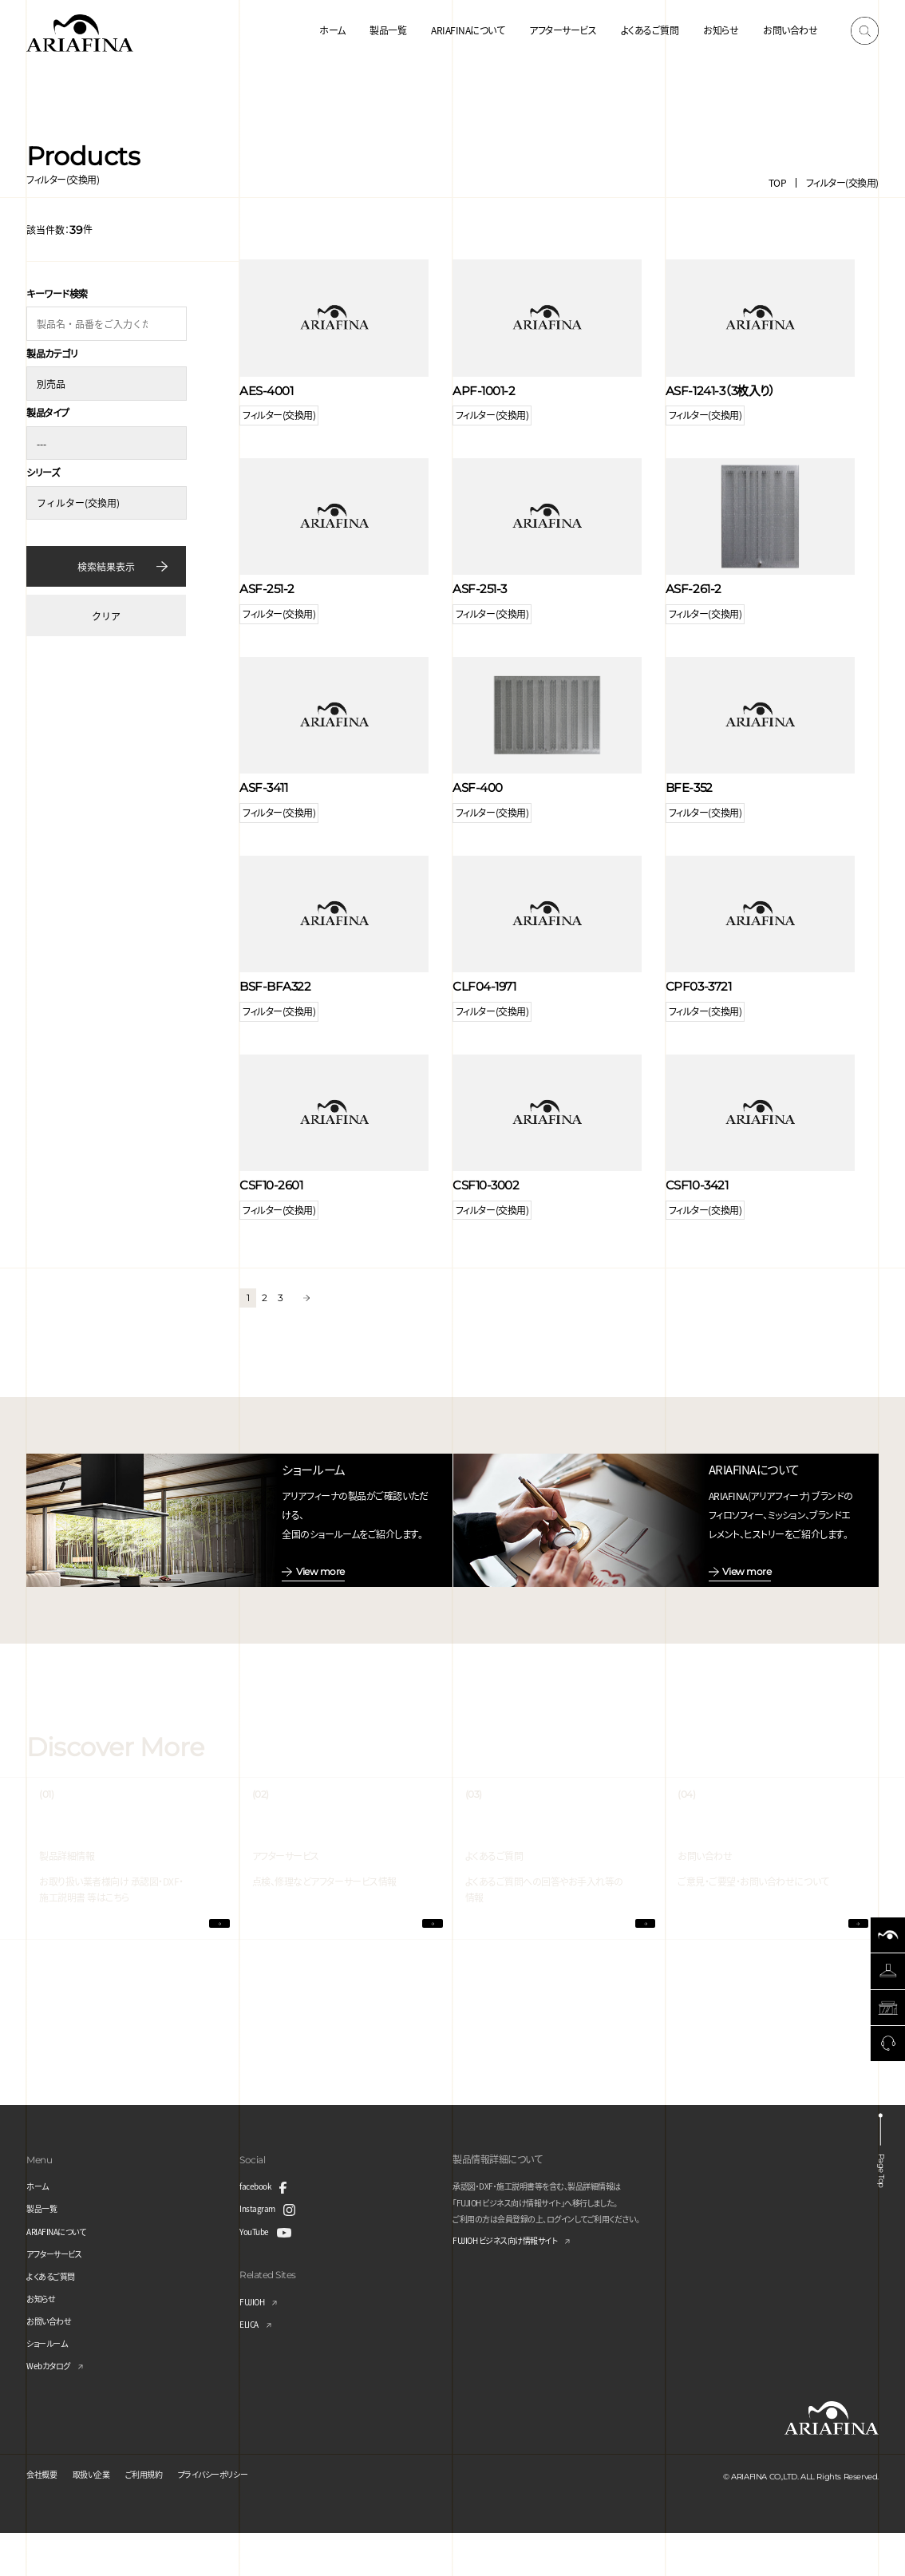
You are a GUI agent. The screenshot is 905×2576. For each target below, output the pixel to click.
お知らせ (720, 30)
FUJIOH (255, 2343)
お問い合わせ (790, 30)
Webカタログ (52, 2408)
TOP (778, 182)
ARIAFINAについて (467, 30)
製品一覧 (388, 30)
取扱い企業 (101, 2516)
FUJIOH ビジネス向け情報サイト (517, 2283)
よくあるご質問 (650, 30)
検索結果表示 (106, 559)
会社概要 (44, 2516)
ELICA (251, 2366)
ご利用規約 (162, 2516)
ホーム (332, 30)
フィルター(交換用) (842, 182)
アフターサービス (562, 30)
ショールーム (51, 2385)
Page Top (883, 2208)
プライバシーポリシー (242, 2516)
